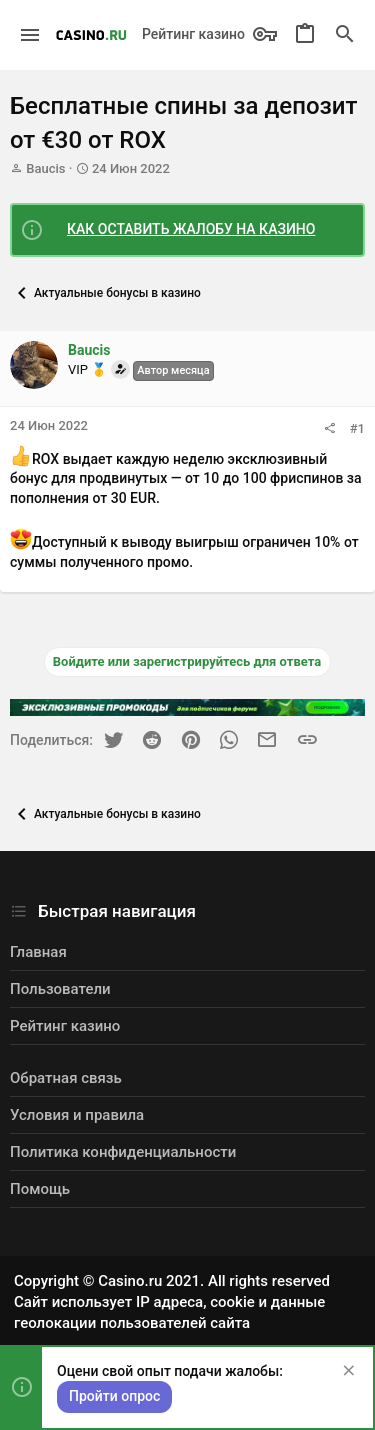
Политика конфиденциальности (123, 1152)
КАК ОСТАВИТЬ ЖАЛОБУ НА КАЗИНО (191, 229)
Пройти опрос (114, 1396)
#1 (357, 428)
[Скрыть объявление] (346, 1372)
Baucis (45, 168)
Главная (38, 952)
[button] (30, 35)
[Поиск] (345, 35)
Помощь (40, 1189)
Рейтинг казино (193, 34)
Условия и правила (77, 1115)
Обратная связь (66, 1078)
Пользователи (60, 989)
